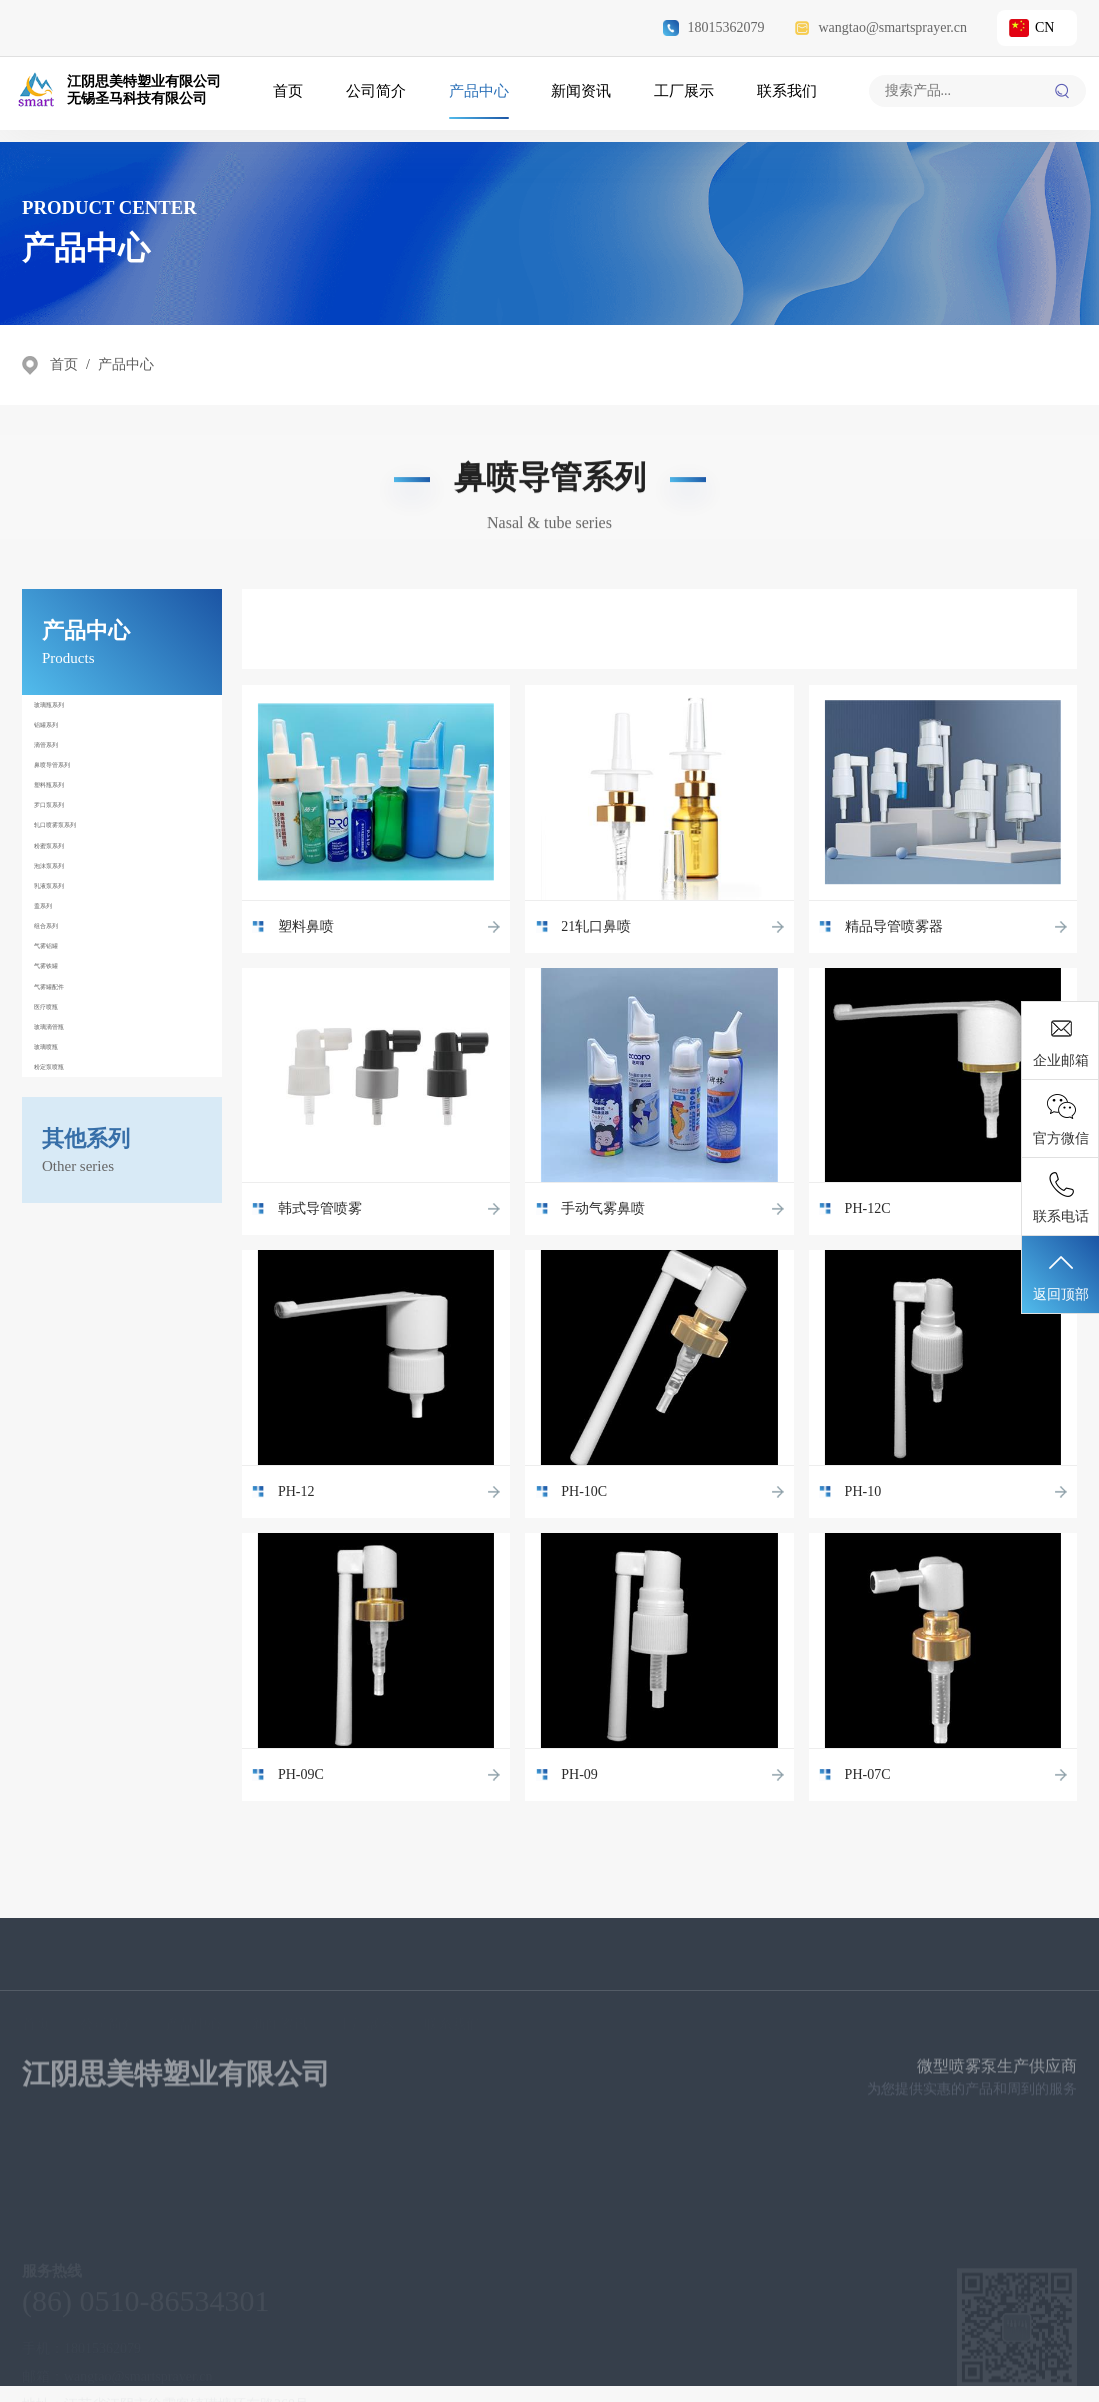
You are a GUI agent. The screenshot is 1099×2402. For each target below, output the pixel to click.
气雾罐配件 (75, 1333)
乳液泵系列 (75, 1113)
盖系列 (63, 1157)
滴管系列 (69, 805)
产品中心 (480, 97)
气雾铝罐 (69, 1245)
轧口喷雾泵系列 (87, 981)
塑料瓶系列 (75, 893)
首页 (295, 97)
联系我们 (780, 97)
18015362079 (713, 28)
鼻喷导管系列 (81, 849)
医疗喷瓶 (69, 1377)
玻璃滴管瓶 (75, 1421)
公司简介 (380, 97)
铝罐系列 (69, 761)
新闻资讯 (580, 97)
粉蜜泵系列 (75, 1025)
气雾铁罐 (69, 1289)
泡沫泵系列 (75, 1069)
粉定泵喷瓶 (75, 1509)
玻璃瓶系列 (75, 717)
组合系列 (69, 1201)
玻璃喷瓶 (69, 1465)
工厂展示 (680, 97)
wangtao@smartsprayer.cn (880, 28)
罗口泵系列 (75, 937)
